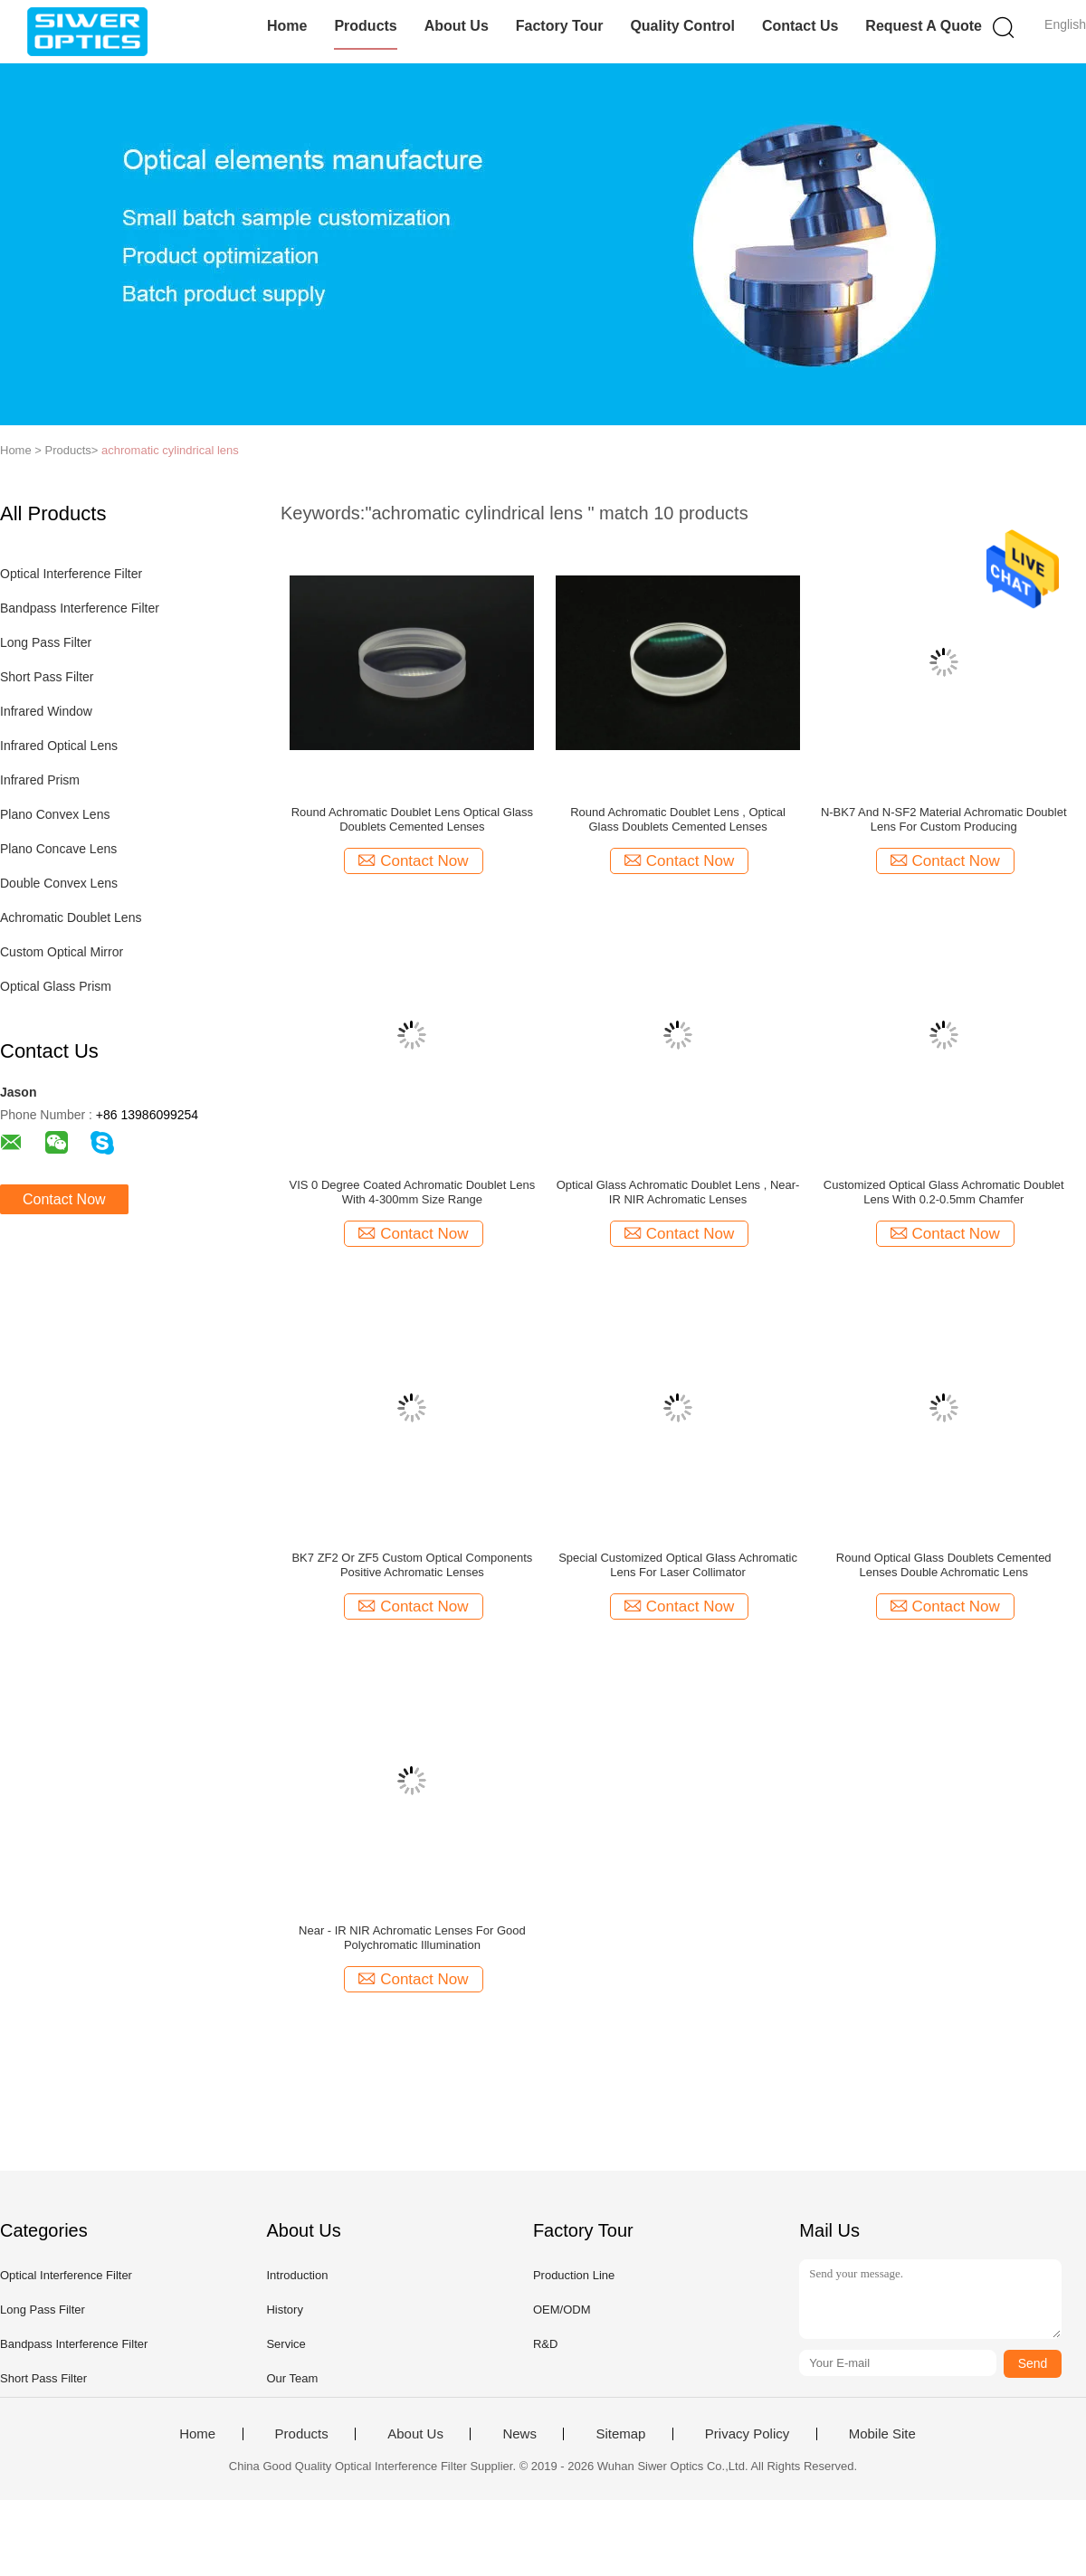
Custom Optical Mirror (61, 952)
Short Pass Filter (46, 677)
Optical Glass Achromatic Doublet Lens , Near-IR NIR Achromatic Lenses (678, 1192)
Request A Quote (923, 25)
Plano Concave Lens (58, 848)
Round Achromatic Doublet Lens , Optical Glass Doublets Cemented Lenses (678, 819)
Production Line (573, 2275)
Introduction (297, 2275)
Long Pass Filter (45, 642)
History (284, 2309)
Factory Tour (560, 25)
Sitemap (620, 2434)
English (1065, 24)
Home (287, 25)
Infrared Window (46, 711)
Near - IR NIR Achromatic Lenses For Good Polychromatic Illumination (412, 1938)
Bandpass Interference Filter (79, 608)
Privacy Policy (747, 2434)
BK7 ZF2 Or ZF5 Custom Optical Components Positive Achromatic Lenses (411, 1565)
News (519, 2434)
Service (285, 2344)
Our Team (292, 2378)
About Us (456, 25)
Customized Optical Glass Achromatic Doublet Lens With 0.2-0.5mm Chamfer (944, 1192)
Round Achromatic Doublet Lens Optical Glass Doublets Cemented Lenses (412, 819)
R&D (545, 2344)
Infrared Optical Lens (59, 745)
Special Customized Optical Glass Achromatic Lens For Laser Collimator (677, 1565)
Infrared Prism (40, 780)
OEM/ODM (562, 2309)
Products (365, 25)
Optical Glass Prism (55, 986)
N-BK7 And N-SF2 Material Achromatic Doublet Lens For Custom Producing (944, 819)
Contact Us (800, 25)
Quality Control (682, 25)
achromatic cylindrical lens (170, 450)
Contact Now (64, 1199)
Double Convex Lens (59, 883)
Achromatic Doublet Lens (70, 917)
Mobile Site (882, 2434)
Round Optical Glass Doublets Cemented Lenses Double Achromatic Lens (944, 1565)
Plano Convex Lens (55, 814)
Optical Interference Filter (71, 573)
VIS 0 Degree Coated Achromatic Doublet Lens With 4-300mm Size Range (413, 1192)
